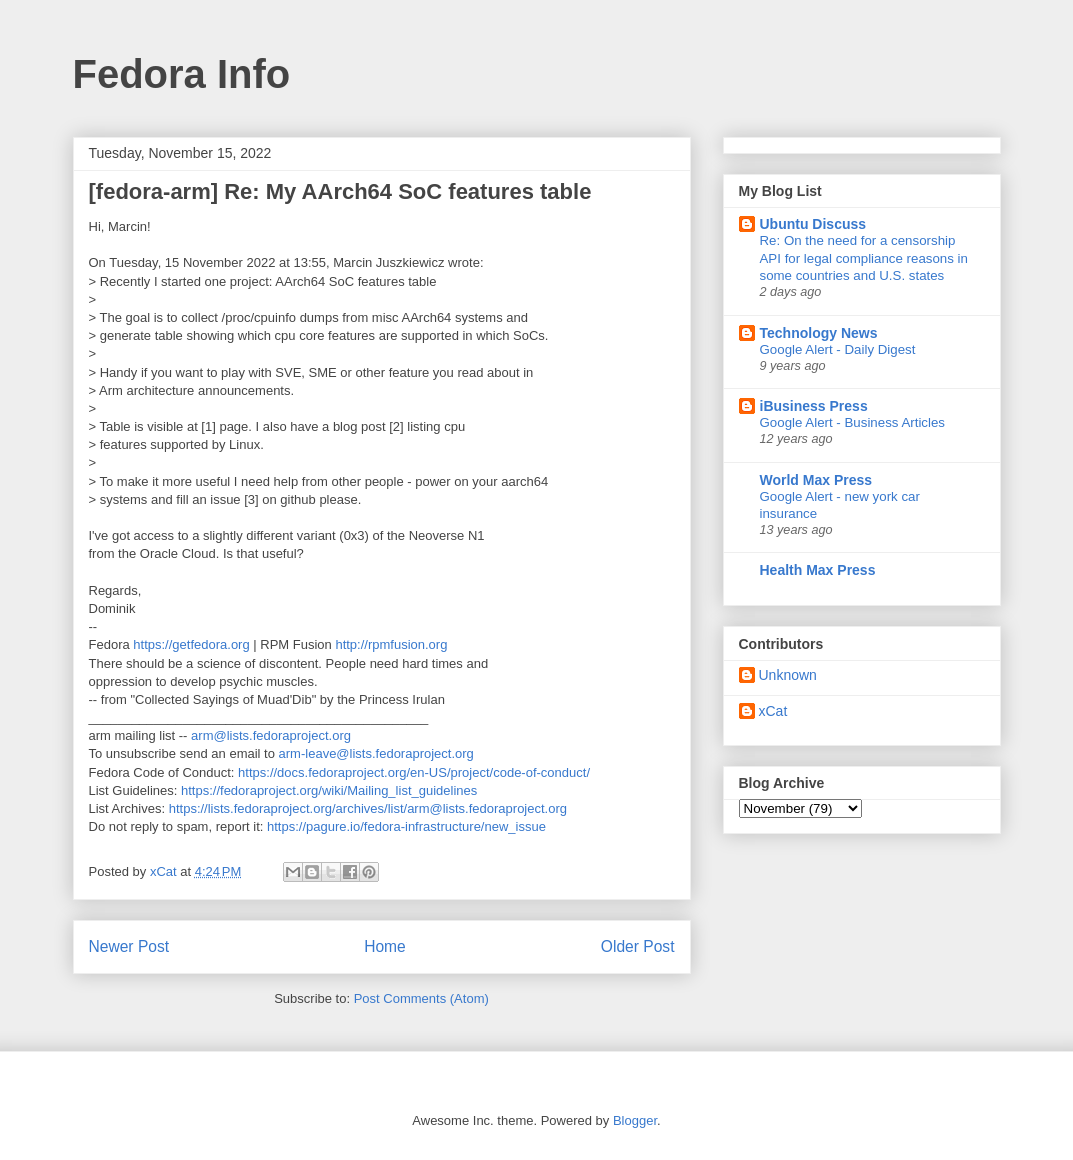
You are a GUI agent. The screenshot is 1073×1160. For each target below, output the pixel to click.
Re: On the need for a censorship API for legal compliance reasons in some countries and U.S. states (864, 258)
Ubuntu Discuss (813, 224)
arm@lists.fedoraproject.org (271, 735)
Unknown (788, 675)
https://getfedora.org (191, 644)
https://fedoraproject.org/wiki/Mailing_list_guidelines (329, 790)
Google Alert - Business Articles (853, 422)
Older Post (638, 946)
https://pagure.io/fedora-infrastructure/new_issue (406, 826)
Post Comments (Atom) (421, 998)
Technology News (819, 333)
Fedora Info (182, 74)
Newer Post (129, 946)
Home (385, 946)
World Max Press (816, 480)
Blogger (635, 1120)
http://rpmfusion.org (391, 644)
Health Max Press (818, 570)
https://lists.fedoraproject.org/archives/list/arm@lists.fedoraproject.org (368, 808)
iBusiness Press (814, 406)
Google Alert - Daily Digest (838, 349)
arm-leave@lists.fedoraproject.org (376, 753)
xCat (773, 711)
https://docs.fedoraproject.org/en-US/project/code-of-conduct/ (414, 772)
